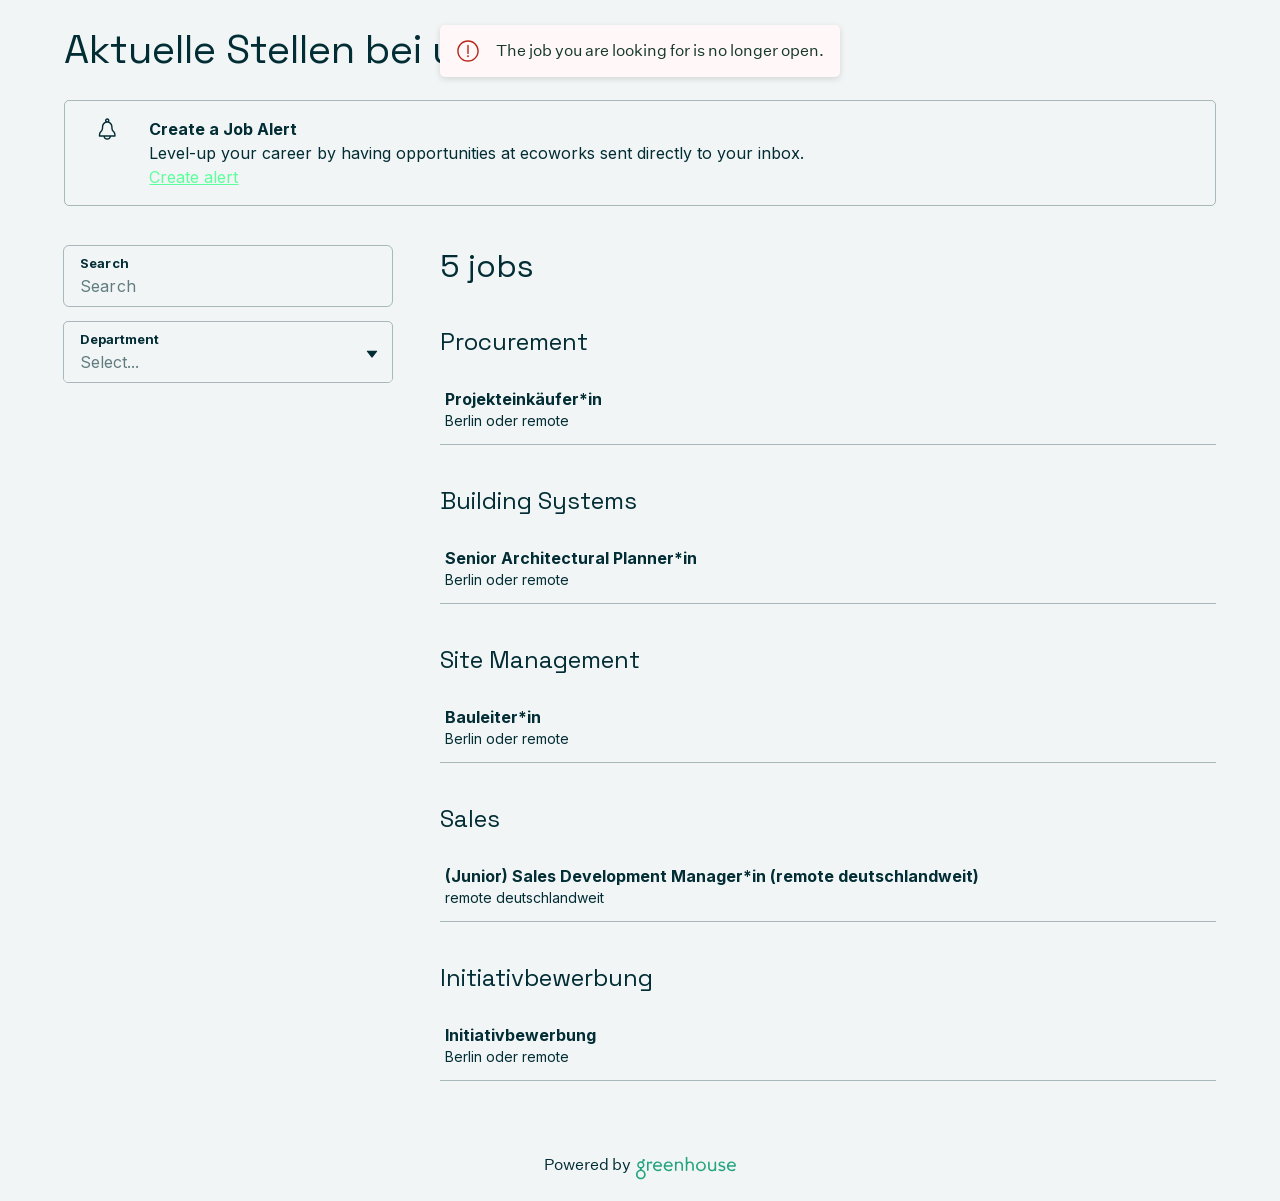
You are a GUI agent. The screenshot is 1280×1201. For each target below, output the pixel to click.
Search (104, 263)
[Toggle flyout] (372, 354)
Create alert (193, 177)
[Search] (228, 289)
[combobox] (82, 362)
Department (119, 339)
